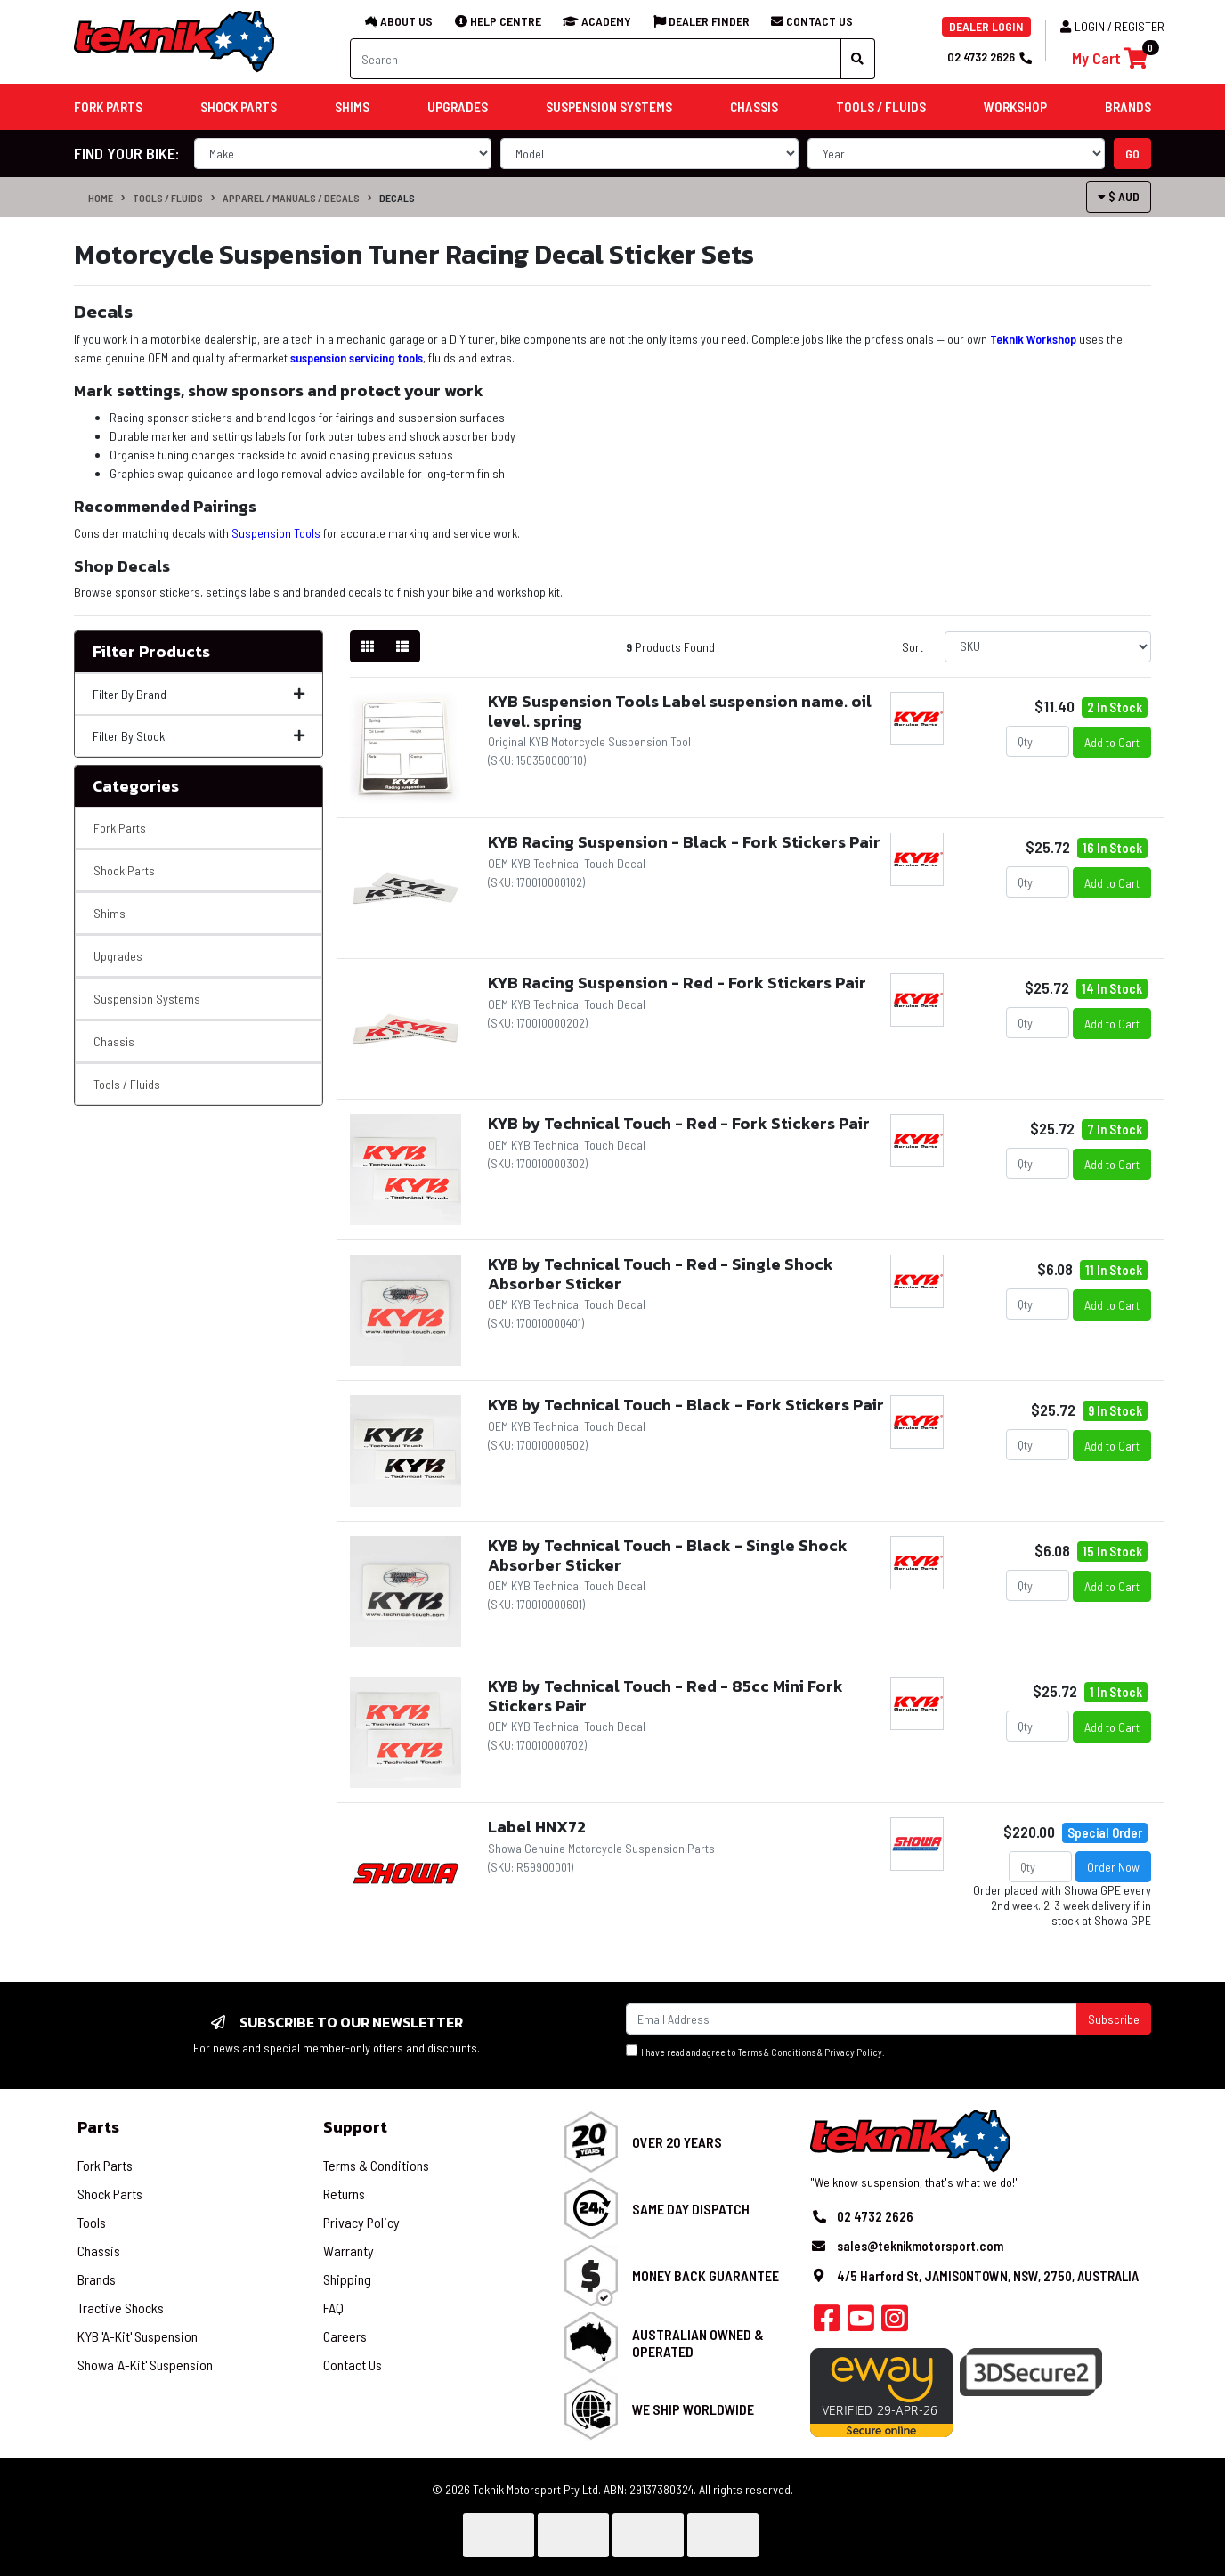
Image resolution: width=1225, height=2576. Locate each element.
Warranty (348, 2250)
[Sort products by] (1048, 646)
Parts (98, 2127)
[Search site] (857, 58)
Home (100, 197)
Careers (345, 2336)
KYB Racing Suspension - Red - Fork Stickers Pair (677, 983)
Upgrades (117, 955)
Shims (109, 913)
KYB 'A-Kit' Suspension (137, 2336)
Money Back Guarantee (705, 2275)
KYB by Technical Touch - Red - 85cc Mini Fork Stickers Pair (665, 1696)
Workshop (1015, 107)
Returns (344, 2193)
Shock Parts (124, 870)
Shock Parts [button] (238, 107)
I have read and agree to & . (755, 2051)
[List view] (402, 646)
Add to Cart (1112, 742)
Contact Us (352, 2364)
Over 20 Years (677, 2141)
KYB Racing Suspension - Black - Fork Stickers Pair (684, 842)
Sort (912, 646)
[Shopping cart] (1109, 58)
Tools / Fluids (168, 197)
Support (355, 2127)
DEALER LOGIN (986, 26)
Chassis (113, 1041)
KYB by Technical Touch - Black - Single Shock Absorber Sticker (668, 1555)
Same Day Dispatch (691, 2208)
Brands (96, 2279)
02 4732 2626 (989, 56)
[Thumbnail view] (367, 646)
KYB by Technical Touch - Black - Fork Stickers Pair (686, 1405)
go (1132, 153)
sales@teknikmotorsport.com (920, 2246)
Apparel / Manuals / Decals (291, 197)
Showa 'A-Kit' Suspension (145, 2364)
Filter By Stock (198, 736)
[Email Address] (851, 2019)
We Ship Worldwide (693, 2409)
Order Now (1113, 1866)
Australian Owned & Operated (698, 2343)
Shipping (347, 2279)
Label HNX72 (537, 1827)
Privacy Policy (853, 2052)
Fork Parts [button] (108, 107)
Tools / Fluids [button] (881, 107)
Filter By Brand (198, 694)
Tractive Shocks (120, 2307)
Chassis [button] (754, 107)
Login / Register (1112, 26)
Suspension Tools (275, 532)
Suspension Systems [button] (609, 107)
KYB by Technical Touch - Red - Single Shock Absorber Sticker (660, 1274)
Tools (91, 2222)
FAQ (333, 2307)
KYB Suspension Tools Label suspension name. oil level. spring (680, 711)
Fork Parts (119, 827)
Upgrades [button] (457, 107)
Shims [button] (352, 107)
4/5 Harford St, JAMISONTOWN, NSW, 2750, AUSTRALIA (988, 2276)
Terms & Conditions (776, 2052)
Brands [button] (1128, 107)
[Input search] (595, 58)
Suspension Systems (146, 998)
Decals (397, 197)
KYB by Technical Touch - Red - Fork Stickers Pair (679, 1123)
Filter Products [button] (151, 652)
